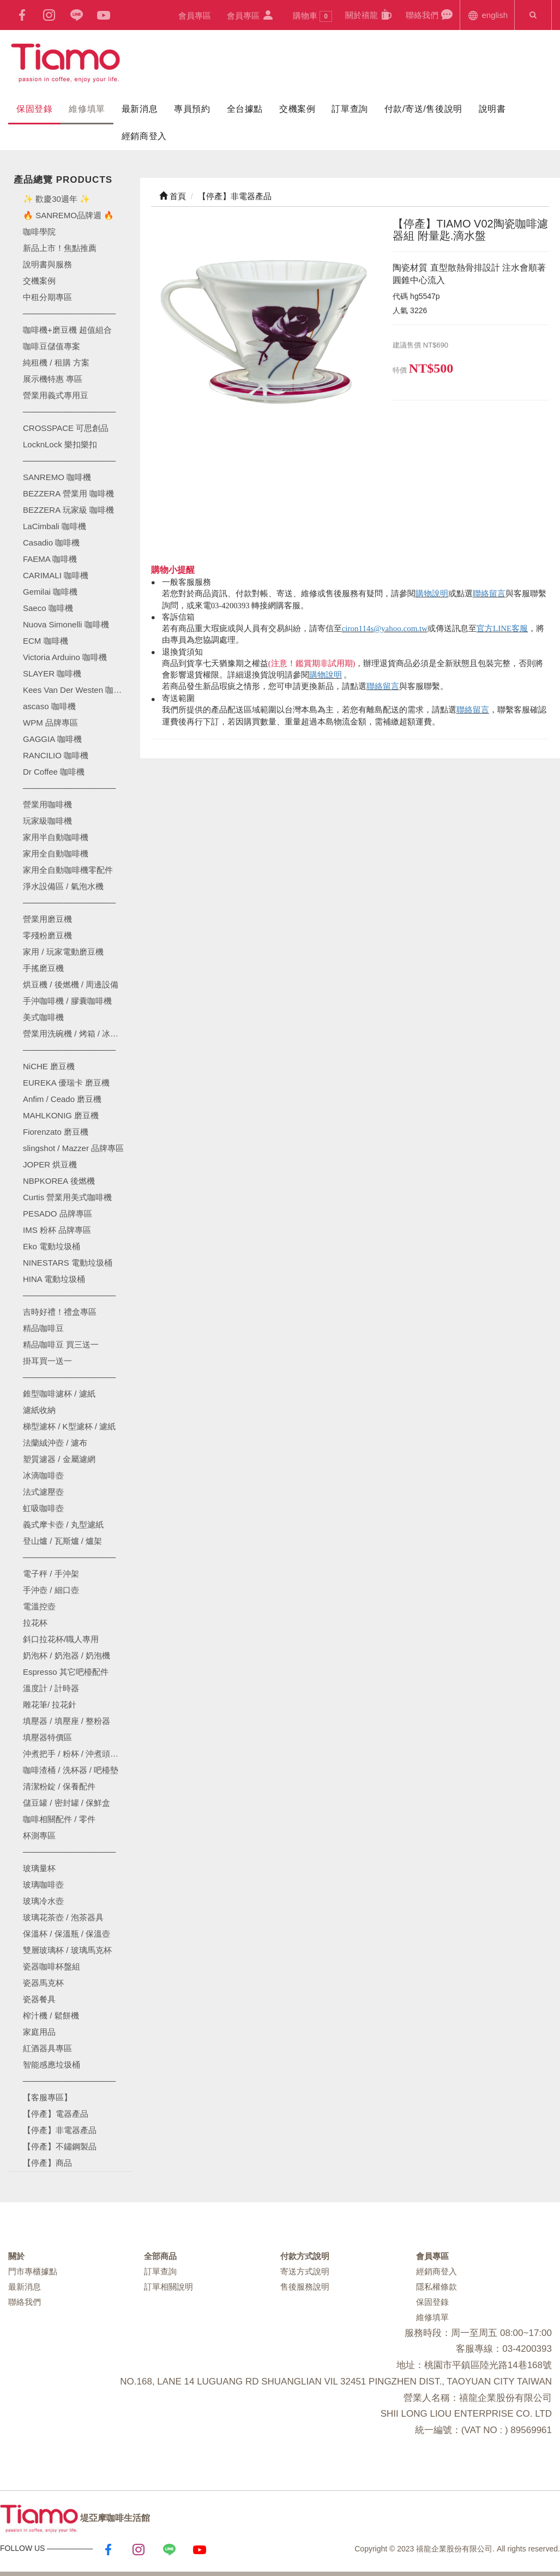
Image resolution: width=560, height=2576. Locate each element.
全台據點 (245, 108)
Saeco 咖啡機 (48, 608)
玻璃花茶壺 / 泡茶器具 (63, 1917)
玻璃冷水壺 (43, 1901)
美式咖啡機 (43, 1017)
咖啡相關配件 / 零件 (59, 1819)
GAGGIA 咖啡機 (52, 739)
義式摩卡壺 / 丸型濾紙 (63, 1524)
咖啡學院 (39, 231)
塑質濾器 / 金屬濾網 (59, 1459)
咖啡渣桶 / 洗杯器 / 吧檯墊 (70, 1770)
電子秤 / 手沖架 (51, 1573)
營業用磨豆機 (47, 919)
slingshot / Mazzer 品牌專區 (73, 1148)
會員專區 (194, 15)
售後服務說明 (304, 2286)
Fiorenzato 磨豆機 (55, 1131)
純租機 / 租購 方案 (56, 362)
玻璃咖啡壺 (43, 1884)
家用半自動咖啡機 (55, 837)
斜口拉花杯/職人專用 (61, 1639)
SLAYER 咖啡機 (52, 673)
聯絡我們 (429, 14)
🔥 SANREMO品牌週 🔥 (68, 215)
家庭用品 (39, 2031)
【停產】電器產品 (55, 2113)
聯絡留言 (489, 593)
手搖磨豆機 (43, 968)
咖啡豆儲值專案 (51, 346)
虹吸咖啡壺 (43, 1508)
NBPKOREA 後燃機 (59, 1180)
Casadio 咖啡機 (51, 542)
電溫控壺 (39, 1606)
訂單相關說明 (168, 2286)
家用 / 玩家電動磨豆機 (63, 951)
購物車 (312, 16)
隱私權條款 (436, 2286)
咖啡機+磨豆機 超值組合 (67, 329)
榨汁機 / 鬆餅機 (51, 2015)
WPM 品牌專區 (50, 722)
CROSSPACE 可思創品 (66, 428)
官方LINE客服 (502, 628)
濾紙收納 (39, 1410)
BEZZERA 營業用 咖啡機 (68, 493)
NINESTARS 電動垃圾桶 (67, 1262)
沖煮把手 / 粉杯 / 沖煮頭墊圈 (75, 1753)
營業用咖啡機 (47, 804)
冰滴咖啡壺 (43, 1475)
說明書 (492, 108)
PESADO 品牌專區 (57, 1213)
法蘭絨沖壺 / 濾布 (55, 1442)
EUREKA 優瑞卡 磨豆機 (66, 1082)
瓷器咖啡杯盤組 (51, 1966)
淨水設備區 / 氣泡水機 (63, 886)
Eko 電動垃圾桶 (51, 1246)
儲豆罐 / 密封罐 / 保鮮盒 (66, 1802)
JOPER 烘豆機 (50, 1164)
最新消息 (140, 108)
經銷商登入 (144, 136)
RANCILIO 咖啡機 (55, 755)
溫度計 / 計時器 (51, 1688)
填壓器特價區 (47, 1737)
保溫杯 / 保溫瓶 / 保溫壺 (66, 1933)
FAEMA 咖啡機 (50, 559)
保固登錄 (34, 108)
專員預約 (192, 108)
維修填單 (87, 108)
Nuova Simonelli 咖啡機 (66, 624)
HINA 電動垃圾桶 (54, 1279)
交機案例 (297, 108)
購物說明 (432, 593)
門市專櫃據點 (32, 2271)
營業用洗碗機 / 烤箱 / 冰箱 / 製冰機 (77, 1033)
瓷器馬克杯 (43, 1982)
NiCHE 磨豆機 (49, 1066)
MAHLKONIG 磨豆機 (61, 1115)
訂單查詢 (350, 108)
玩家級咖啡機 (47, 820)
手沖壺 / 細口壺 (51, 1590)
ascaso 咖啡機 (49, 706)
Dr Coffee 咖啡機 (54, 771)
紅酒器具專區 (47, 2048)
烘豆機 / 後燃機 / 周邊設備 (70, 984)
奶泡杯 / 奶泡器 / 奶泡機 (66, 1655)
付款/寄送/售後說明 (423, 108)
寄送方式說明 (304, 2271)
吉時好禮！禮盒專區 (60, 1311)
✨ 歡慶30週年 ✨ (56, 198)
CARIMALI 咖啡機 (55, 575)
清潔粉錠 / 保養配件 (59, 1786)
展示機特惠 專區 (52, 379)
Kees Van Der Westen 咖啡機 (76, 689)
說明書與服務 (47, 264)
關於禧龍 (369, 14)
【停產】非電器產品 (60, 2130)
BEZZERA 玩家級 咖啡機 (68, 509)
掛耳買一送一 (47, 1360)
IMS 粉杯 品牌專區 (57, 1230)
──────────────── (69, 460)
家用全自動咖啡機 (55, 853)
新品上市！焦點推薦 (60, 248)
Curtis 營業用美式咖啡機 (67, 1197)
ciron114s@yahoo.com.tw (384, 628)
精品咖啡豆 (43, 1328)
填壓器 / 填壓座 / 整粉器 (66, 1721)
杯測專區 (39, 1835)
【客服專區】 (47, 2097)
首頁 (172, 196)
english (487, 14)
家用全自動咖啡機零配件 (68, 869)
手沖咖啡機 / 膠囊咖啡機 (67, 1000)
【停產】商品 (47, 2162)
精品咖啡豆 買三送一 (61, 1344)
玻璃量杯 (39, 1868)
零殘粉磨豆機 (47, 935)
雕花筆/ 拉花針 (49, 1704)
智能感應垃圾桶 (51, 2064)
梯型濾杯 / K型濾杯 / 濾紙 (69, 1426)
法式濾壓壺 (43, 1491)
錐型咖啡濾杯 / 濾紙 (59, 1393)
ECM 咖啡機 (45, 640)
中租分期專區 (47, 297)
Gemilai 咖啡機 (50, 591)
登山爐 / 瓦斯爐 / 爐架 (62, 1540)
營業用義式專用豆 (55, 395)
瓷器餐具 (39, 1999)
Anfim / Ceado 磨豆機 (62, 1099)
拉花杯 (35, 1622)
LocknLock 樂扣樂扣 (60, 444)
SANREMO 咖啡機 (57, 477)
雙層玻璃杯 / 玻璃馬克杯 (67, 1950)
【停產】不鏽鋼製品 (60, 2146)
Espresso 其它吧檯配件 (66, 1671)
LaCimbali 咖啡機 (54, 526)
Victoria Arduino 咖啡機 (65, 657)
